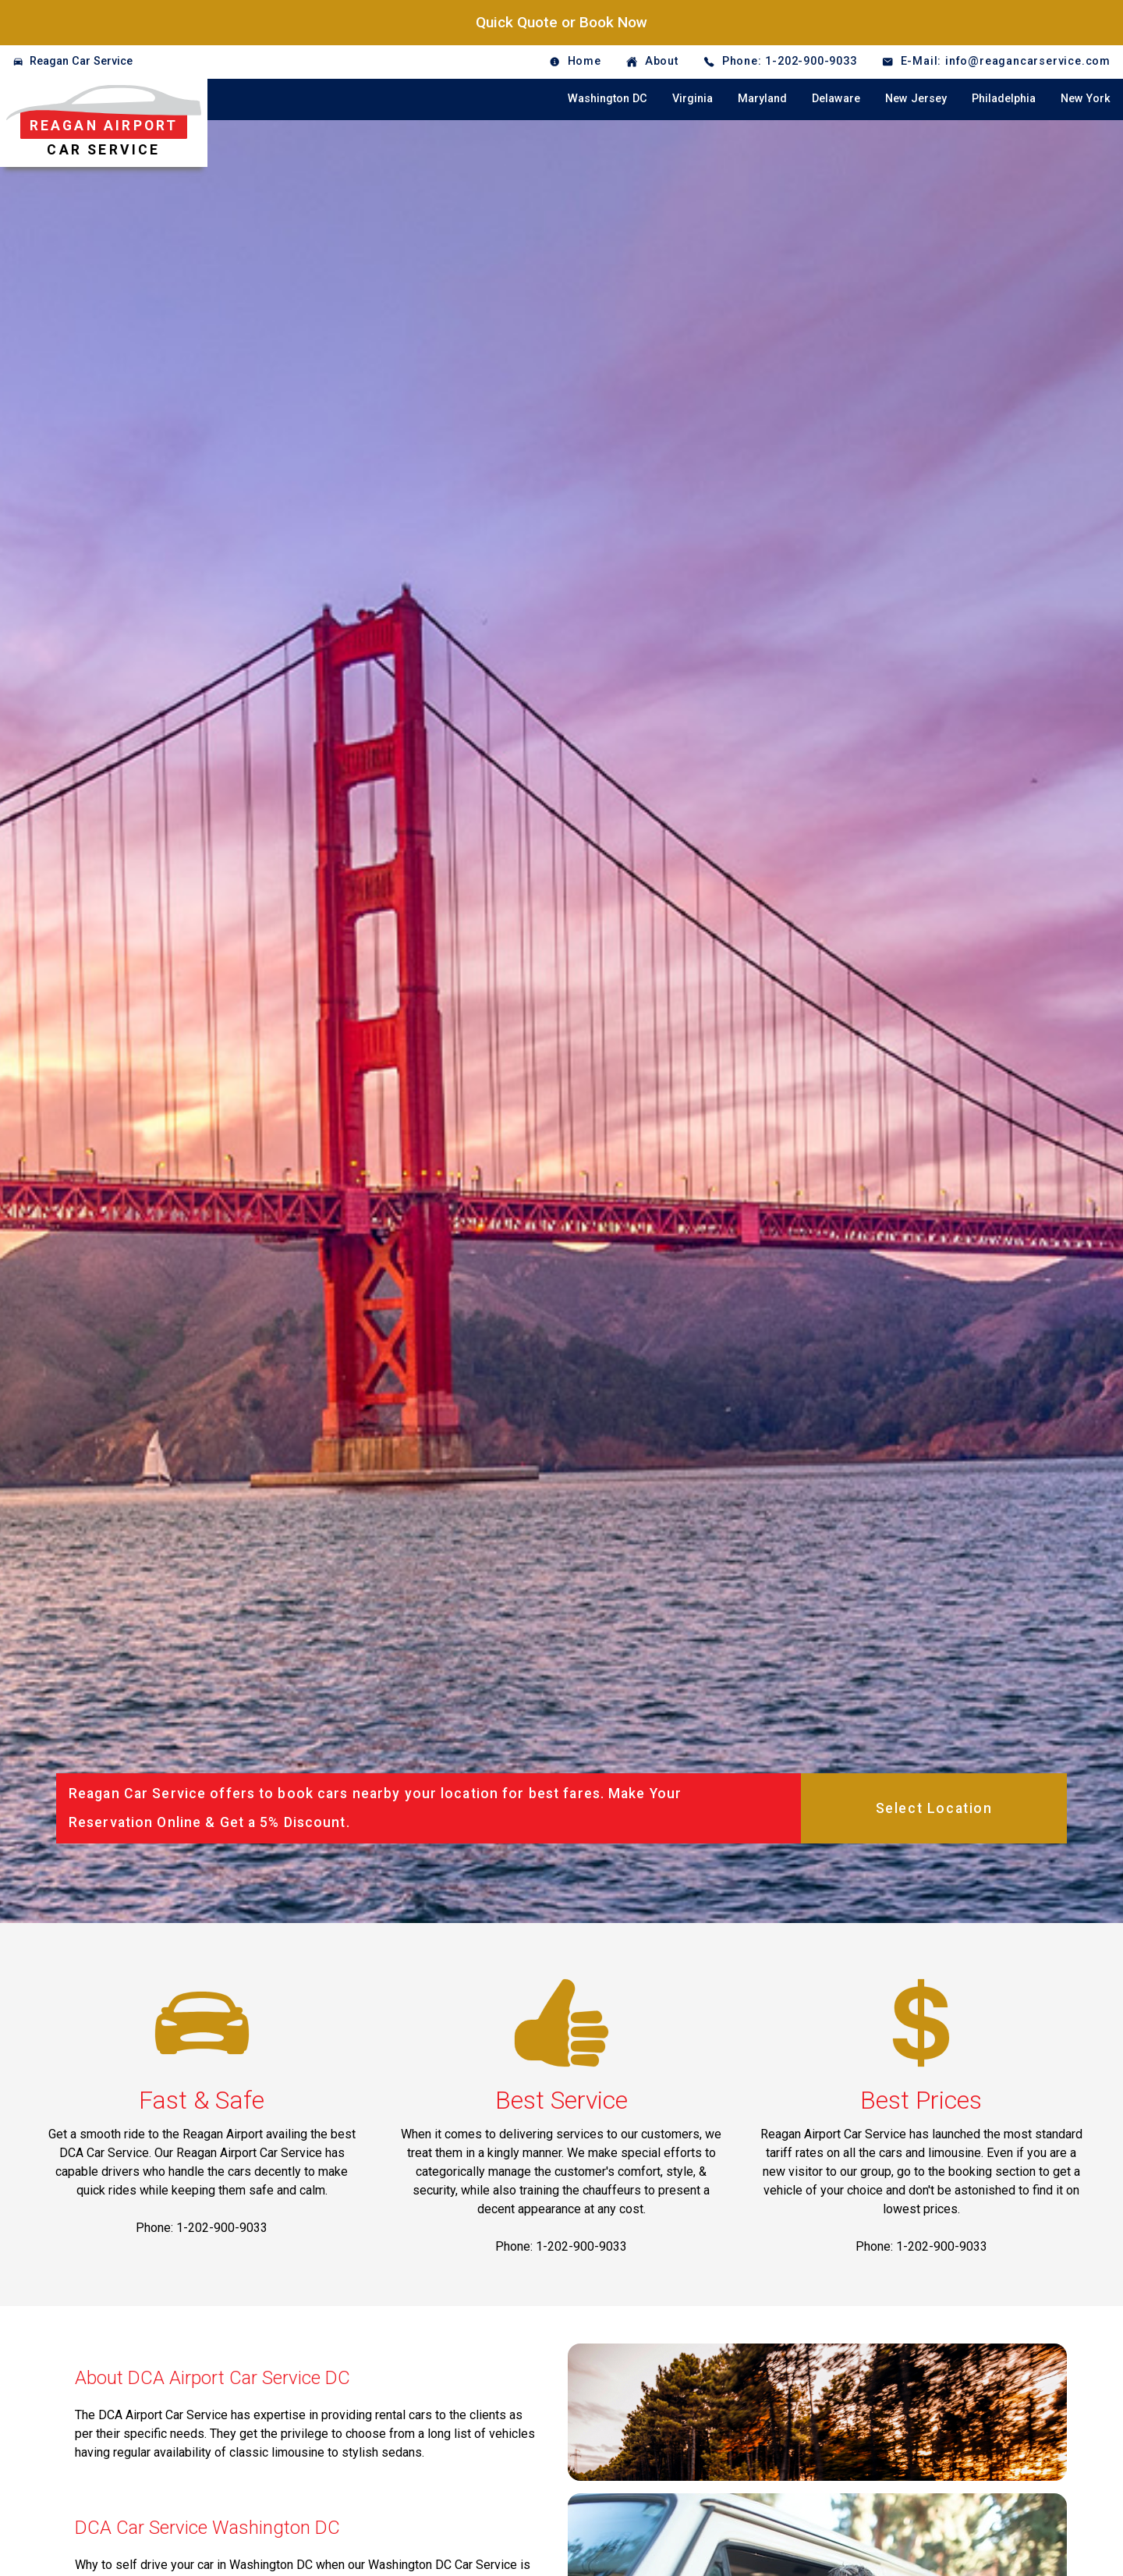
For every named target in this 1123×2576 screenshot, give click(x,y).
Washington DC (607, 98)
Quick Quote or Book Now (561, 22)
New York (1086, 98)
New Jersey (916, 98)
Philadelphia (1004, 98)
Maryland (762, 98)
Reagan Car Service (81, 61)
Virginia (692, 98)
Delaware (836, 98)
